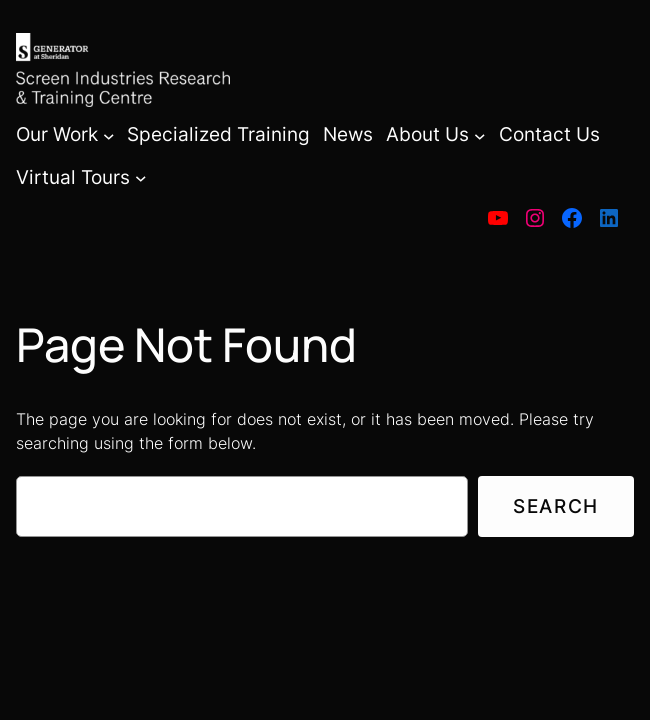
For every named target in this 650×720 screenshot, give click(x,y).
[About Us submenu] (480, 135)
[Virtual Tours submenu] (141, 178)
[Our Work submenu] (109, 135)
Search (556, 506)
